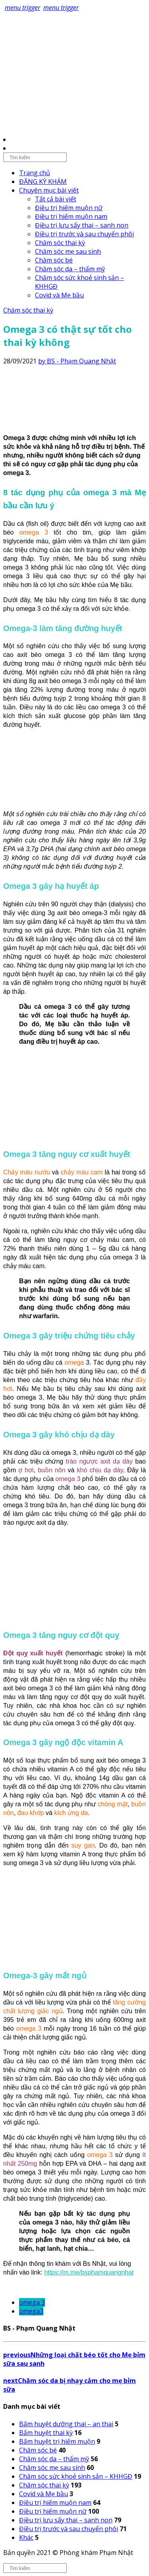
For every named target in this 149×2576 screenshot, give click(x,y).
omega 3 (32, 2302)
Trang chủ (34, 172)
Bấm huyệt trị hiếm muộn (57, 2441)
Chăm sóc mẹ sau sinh (68, 251)
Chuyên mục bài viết (49, 190)
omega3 (31, 2311)
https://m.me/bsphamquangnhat (89, 2272)
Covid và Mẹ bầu (59, 295)
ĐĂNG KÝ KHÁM (43, 181)
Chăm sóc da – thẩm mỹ (70, 269)
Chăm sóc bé (54, 260)
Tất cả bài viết (55, 199)
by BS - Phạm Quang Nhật (77, 361)
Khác (26, 2537)
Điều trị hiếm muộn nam (71, 216)
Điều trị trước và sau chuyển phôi (84, 234)
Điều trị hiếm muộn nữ (69, 207)
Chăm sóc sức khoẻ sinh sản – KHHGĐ (75, 2476)
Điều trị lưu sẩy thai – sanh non (81, 225)
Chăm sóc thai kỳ (60, 242)
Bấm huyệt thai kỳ (46, 2432)
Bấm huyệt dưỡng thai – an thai (66, 2424)
